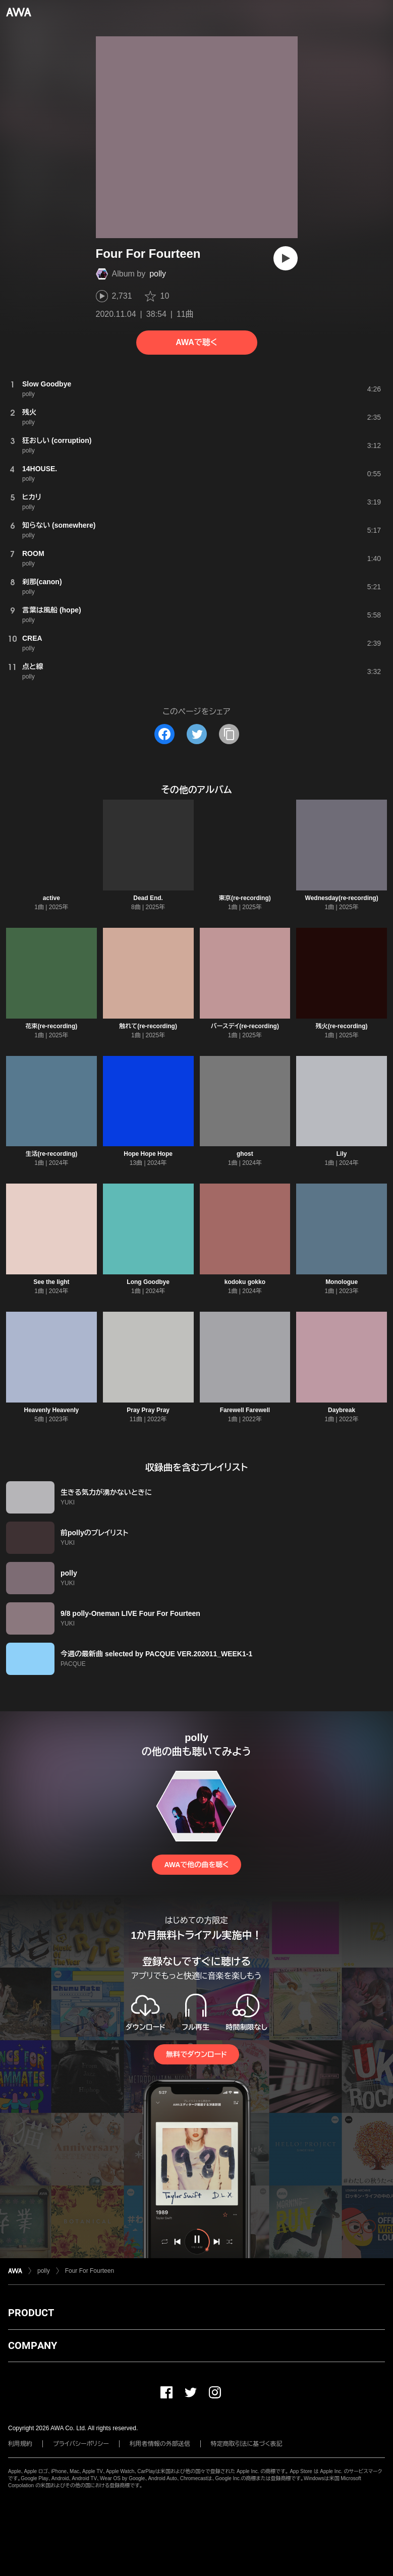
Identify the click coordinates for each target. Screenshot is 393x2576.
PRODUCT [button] (31, 2313)
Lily (341, 1153)
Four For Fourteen (89, 2270)
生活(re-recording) (52, 1153)
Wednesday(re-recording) (341, 898)
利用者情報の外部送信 (160, 2443)
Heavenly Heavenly (51, 1410)
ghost (245, 1153)
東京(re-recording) (245, 898)
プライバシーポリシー (81, 2443)
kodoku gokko (244, 1281)
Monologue (341, 1281)
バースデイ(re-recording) (245, 1026)
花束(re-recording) (52, 1026)
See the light (51, 1281)
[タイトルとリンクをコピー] (229, 734)
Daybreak (341, 1410)
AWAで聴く (196, 342)
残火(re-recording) (342, 1026)
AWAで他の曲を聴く (196, 1865)
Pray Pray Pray (148, 1410)
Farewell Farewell (245, 1410)
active (51, 898)
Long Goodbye (148, 1281)
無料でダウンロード (196, 2054)
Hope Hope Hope (148, 1153)
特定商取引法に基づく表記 (247, 2443)
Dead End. (148, 898)
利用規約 (20, 2443)
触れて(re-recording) (148, 1026)
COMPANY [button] (32, 2345)
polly (157, 273)
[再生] (285, 258)
